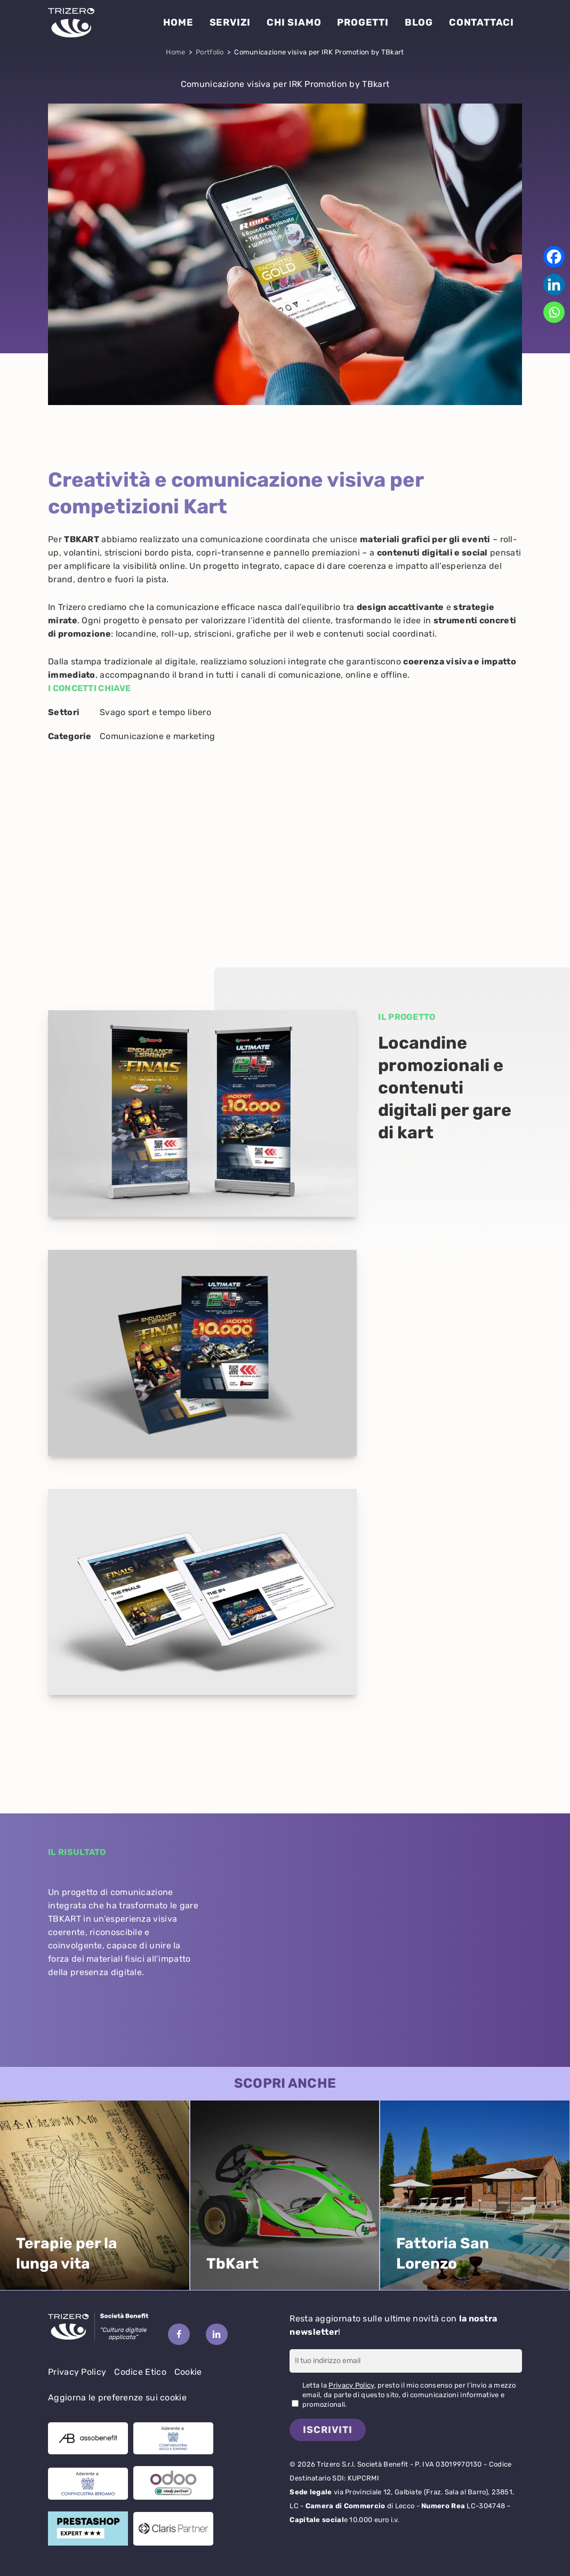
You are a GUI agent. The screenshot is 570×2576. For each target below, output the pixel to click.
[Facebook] (554, 256)
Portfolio (210, 52)
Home (175, 52)
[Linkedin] (554, 284)
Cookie (188, 2372)
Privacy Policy (77, 2372)
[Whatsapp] (554, 312)
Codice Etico (140, 2372)
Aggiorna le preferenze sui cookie (117, 2397)
